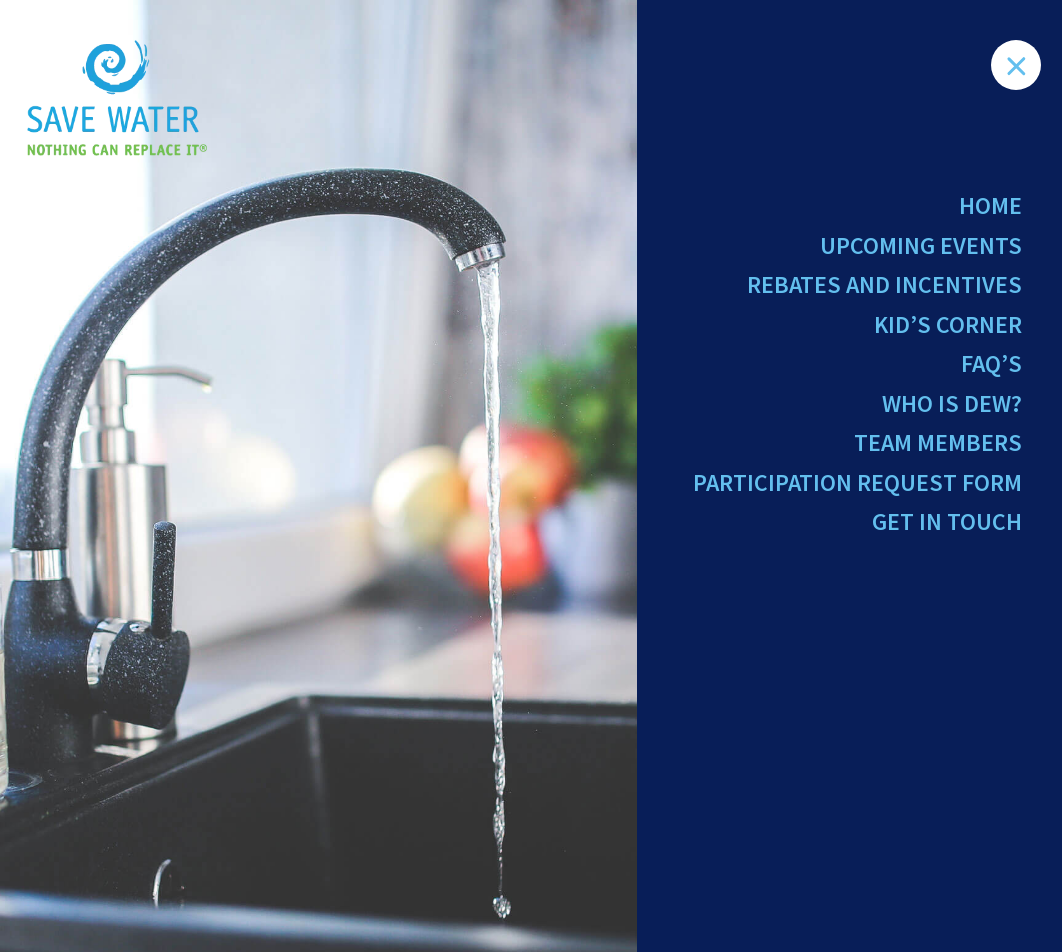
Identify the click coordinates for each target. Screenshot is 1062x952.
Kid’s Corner (948, 324)
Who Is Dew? (952, 403)
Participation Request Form (857, 482)
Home (990, 205)
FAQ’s (991, 363)
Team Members (938, 442)
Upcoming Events (921, 245)
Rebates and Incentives (884, 284)
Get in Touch (947, 521)
